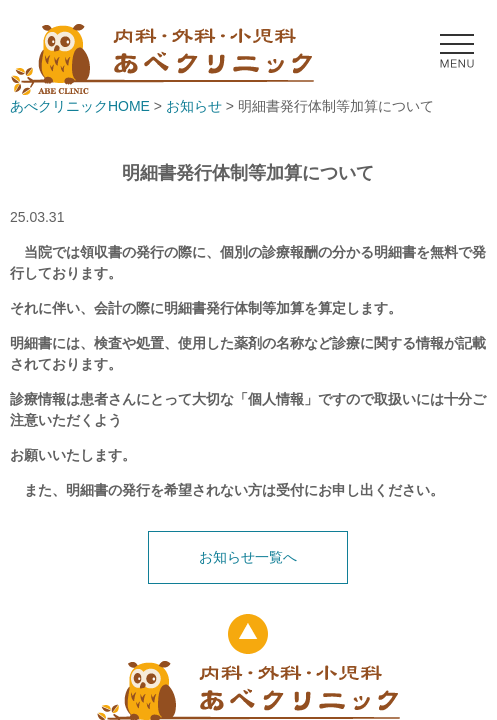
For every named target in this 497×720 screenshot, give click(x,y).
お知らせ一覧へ (248, 557)
